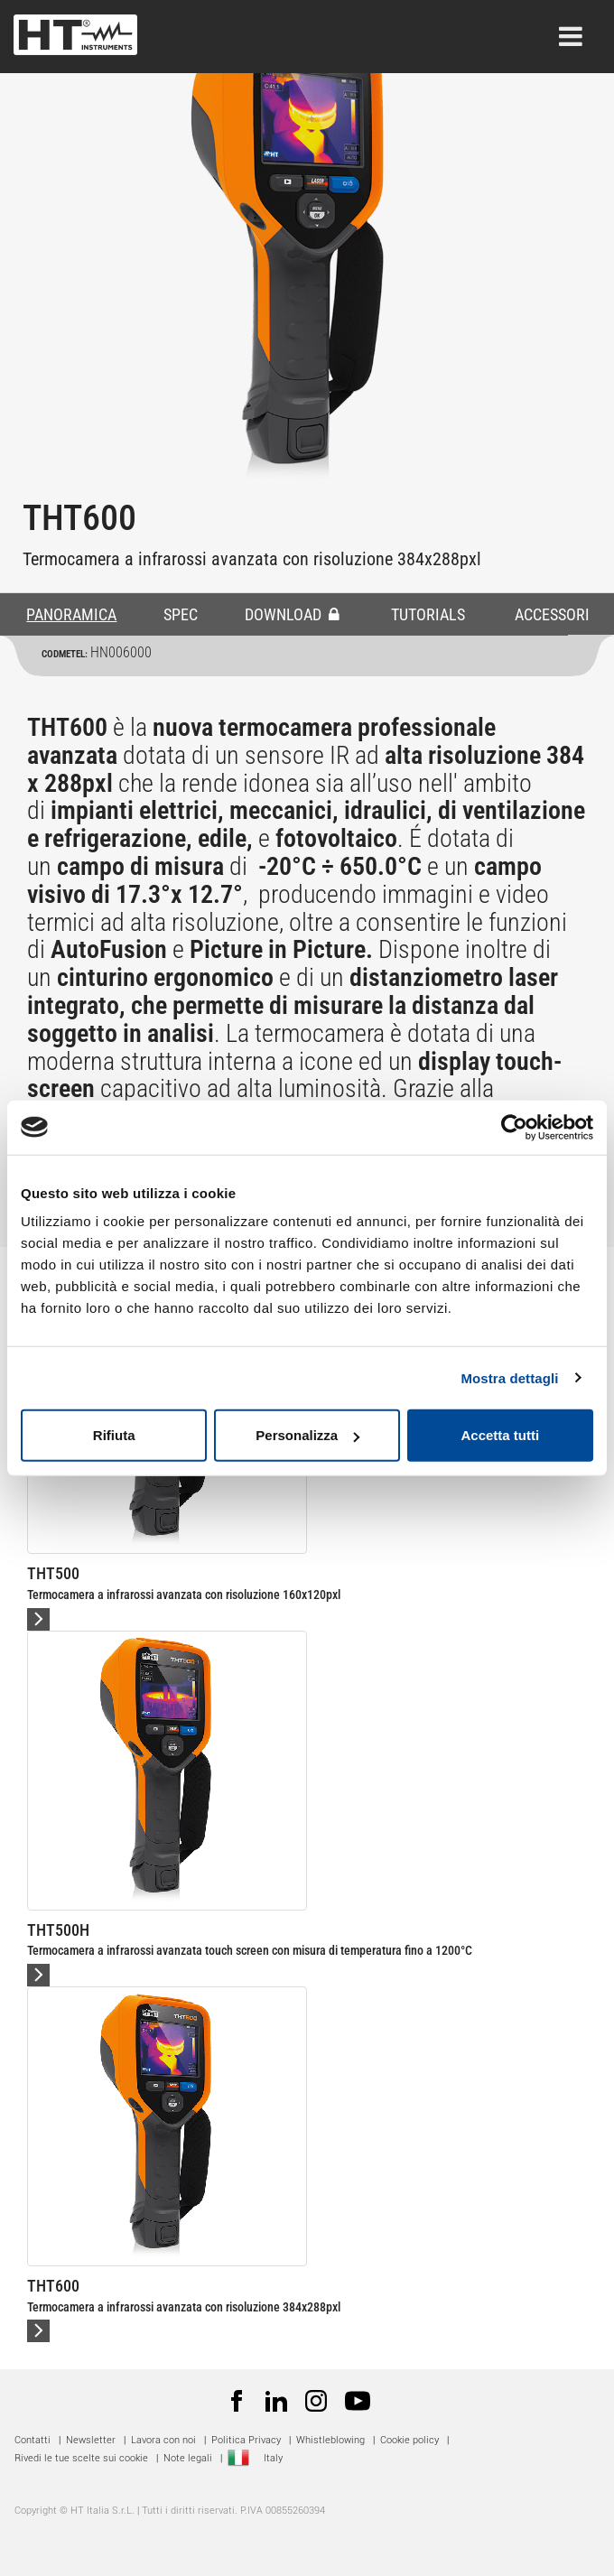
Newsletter (91, 2440)
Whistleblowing (330, 2440)
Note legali (187, 2458)
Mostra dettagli (509, 1377)
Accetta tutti (499, 1435)
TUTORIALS (428, 614)
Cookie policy (409, 2440)
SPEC (180, 614)
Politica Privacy (246, 2440)
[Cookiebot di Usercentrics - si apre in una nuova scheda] (514, 1126)
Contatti (32, 2440)
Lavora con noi (163, 2440)
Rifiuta (114, 1435)
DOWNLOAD (292, 614)
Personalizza (307, 1435)
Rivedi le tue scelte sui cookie (81, 2458)
